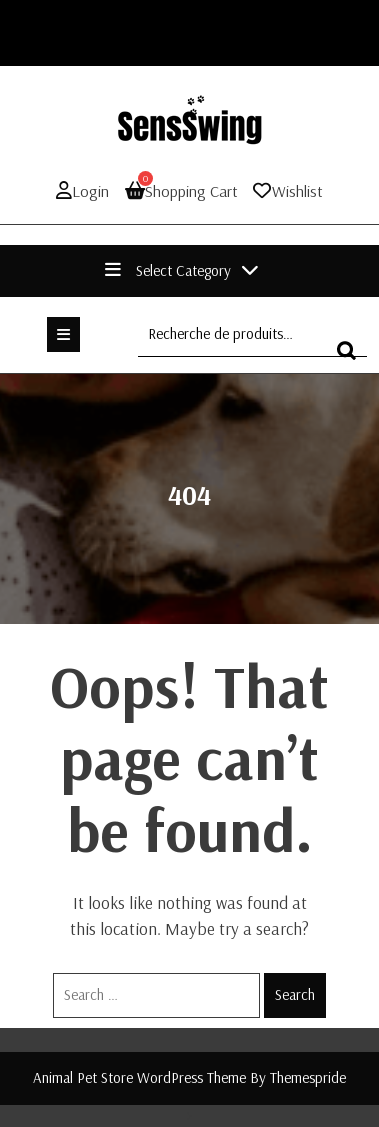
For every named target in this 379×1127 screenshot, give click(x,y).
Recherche (352, 359)
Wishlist (297, 191)
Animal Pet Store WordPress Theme (139, 1077)
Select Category (182, 270)
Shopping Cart (181, 190)
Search (295, 994)
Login (82, 191)
